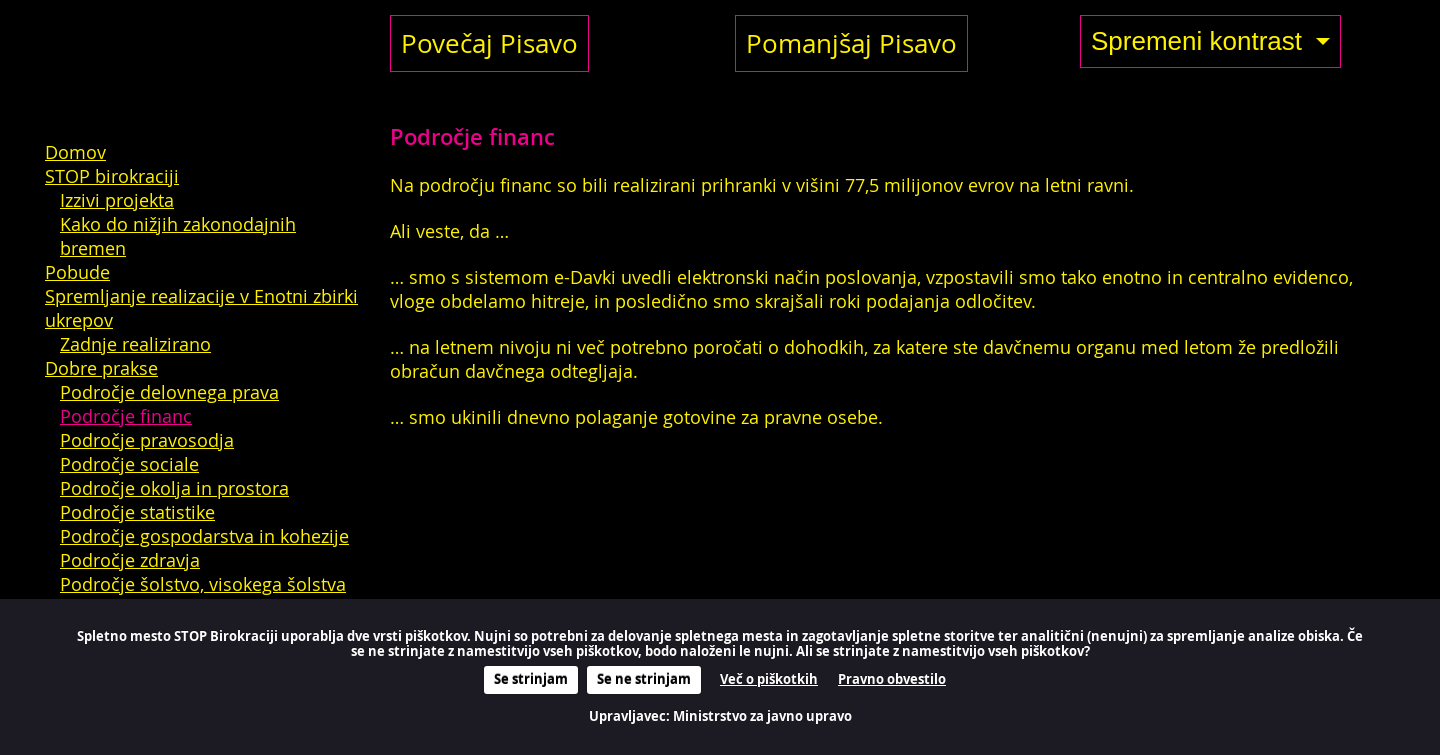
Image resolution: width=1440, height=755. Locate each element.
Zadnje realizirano (135, 344)
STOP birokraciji (112, 176)
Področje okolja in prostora (174, 488)
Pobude (77, 272)
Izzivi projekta (117, 200)
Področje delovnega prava (169, 392)
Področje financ (126, 416)
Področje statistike (137, 512)
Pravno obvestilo (892, 679)
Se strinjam (531, 679)
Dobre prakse (101, 368)
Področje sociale (129, 464)
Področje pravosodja (147, 440)
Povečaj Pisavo (489, 43)
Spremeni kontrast (1200, 41)
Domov (75, 152)
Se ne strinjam (644, 679)
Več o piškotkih (769, 679)
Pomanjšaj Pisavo (851, 43)
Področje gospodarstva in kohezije (204, 536)
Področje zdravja (130, 560)
